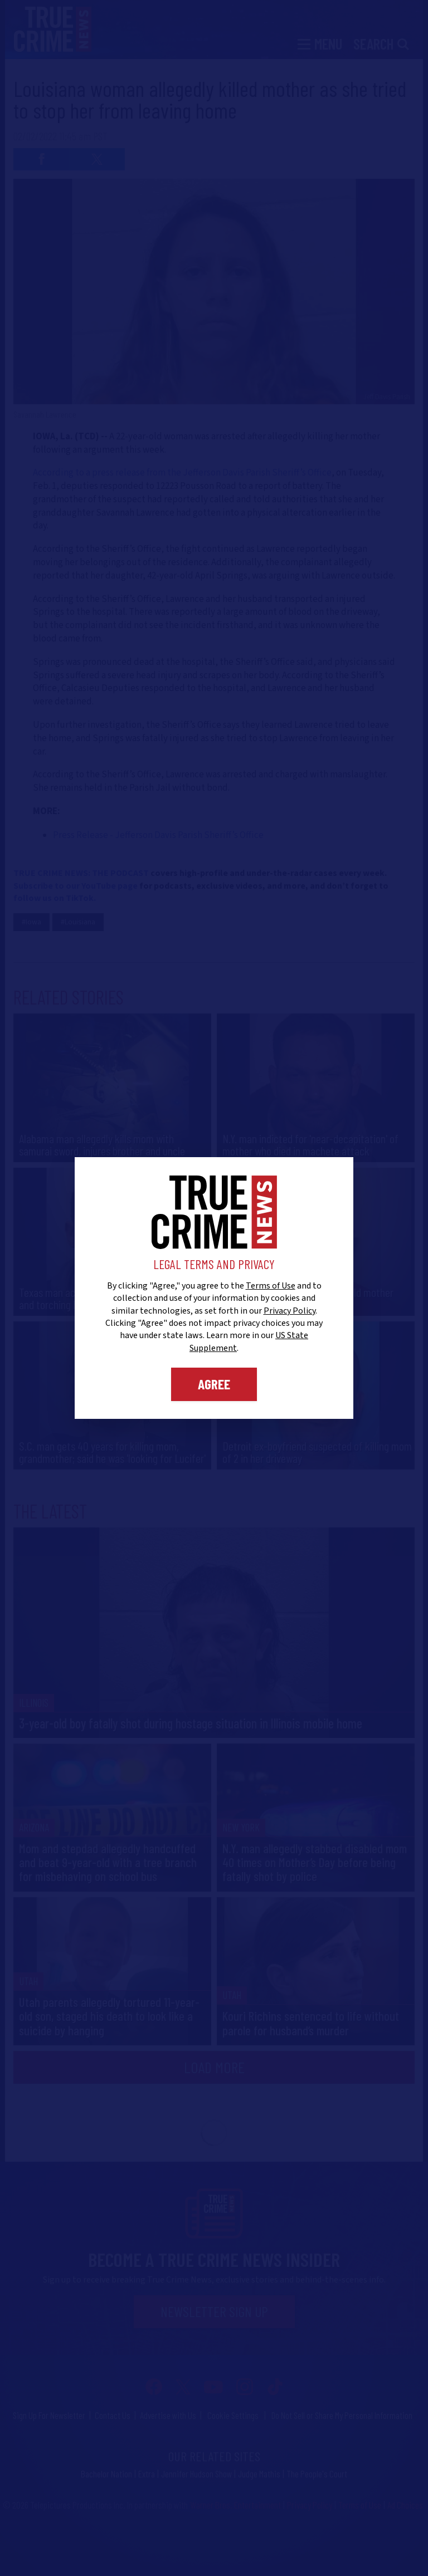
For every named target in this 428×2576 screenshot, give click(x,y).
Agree (214, 1383)
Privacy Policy (289, 1311)
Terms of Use (270, 1286)
